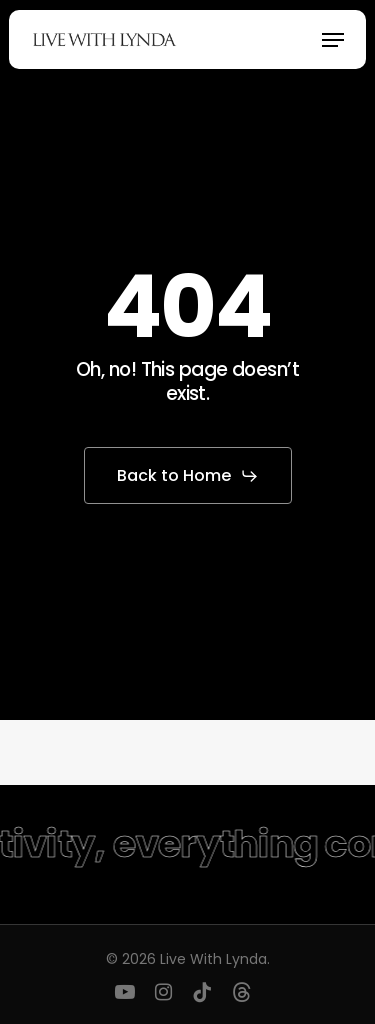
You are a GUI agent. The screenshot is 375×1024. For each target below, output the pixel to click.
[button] (333, 40)
